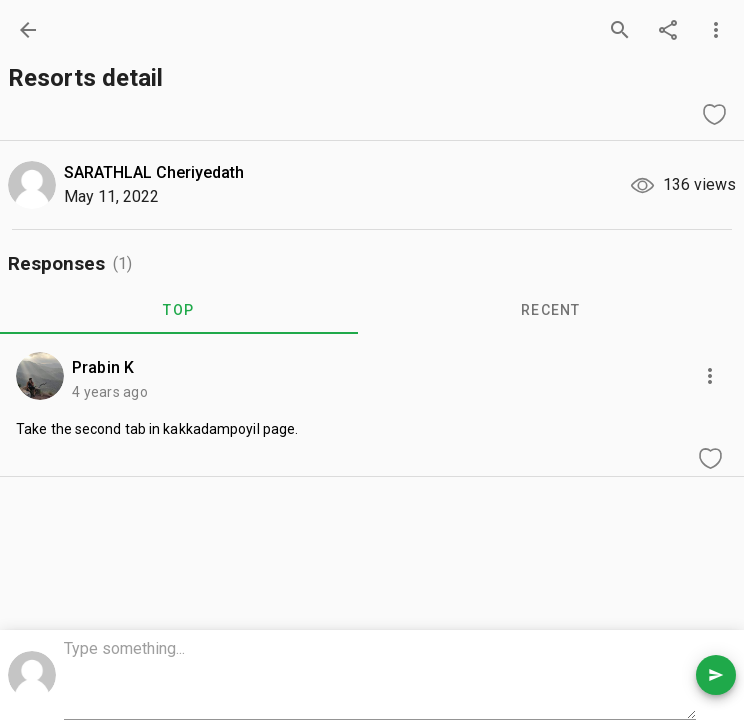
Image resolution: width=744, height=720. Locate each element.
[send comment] (716, 675)
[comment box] (380, 677)
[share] (668, 30)
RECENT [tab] (551, 310)
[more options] (716, 30)
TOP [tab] (178, 310)
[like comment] (710, 458)
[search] (620, 30)
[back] (28, 30)
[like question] (714, 114)
